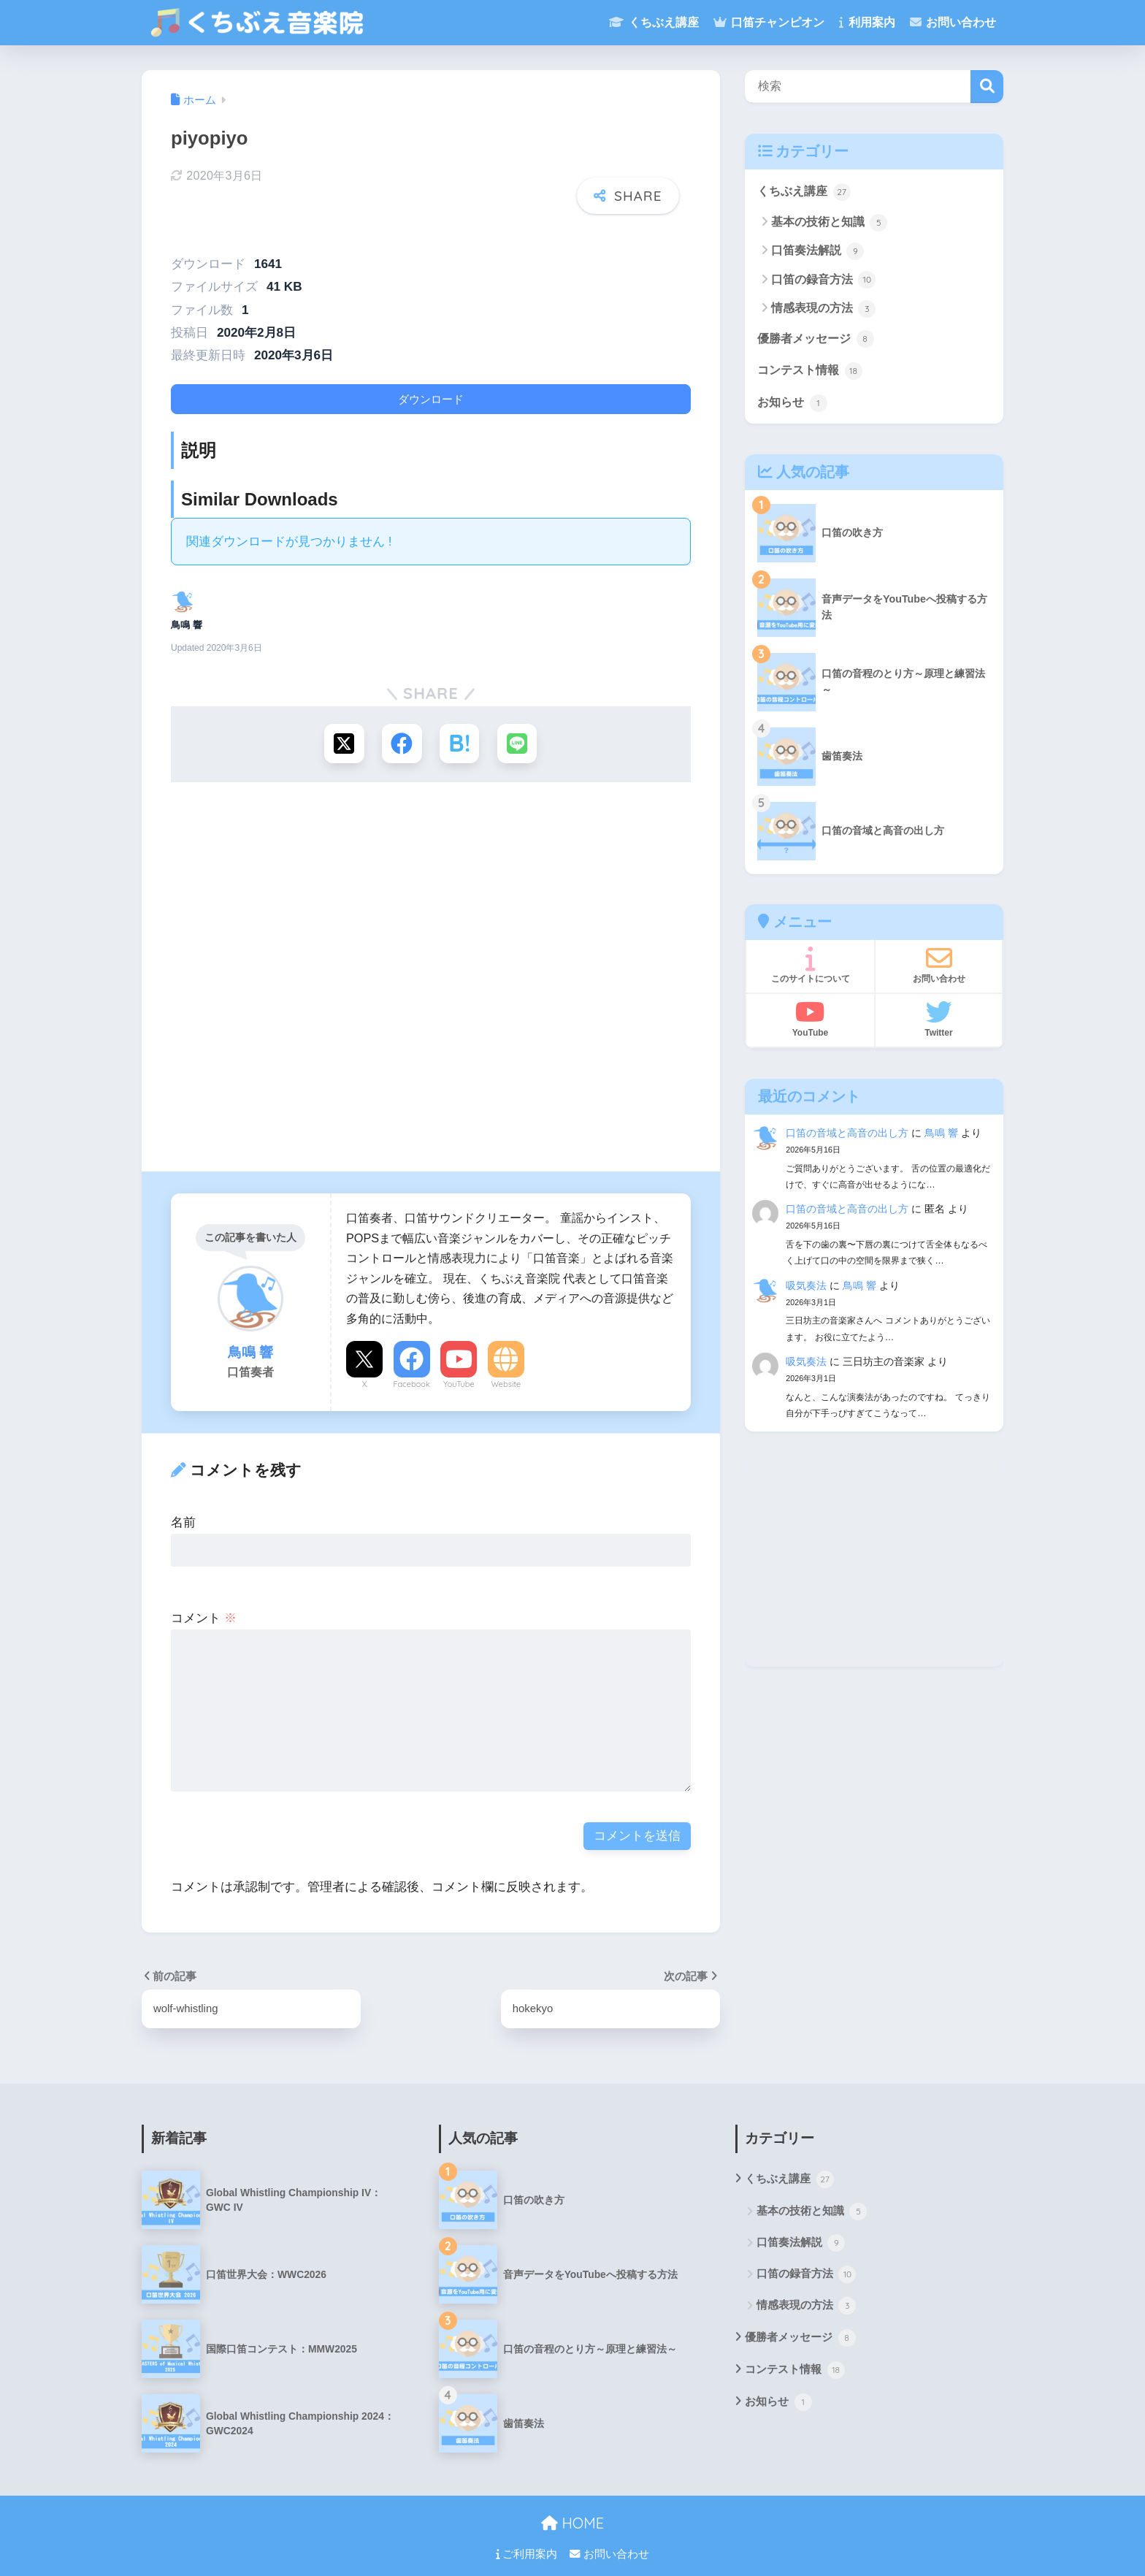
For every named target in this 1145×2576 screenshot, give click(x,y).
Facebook (411, 1362)
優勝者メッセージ (818, 339)
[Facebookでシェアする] (402, 722)
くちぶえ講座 (653, 22)
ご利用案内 (526, 2533)
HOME (572, 2502)
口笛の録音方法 (823, 280)
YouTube (459, 1362)
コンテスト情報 (812, 372)
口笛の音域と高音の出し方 (847, 1136)
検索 (986, 86)
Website (506, 1362)
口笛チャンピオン (768, 22)
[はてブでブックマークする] (460, 722)
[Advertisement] (431, 963)
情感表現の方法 (823, 309)
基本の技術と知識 (829, 223)
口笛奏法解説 (817, 252)
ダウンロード (431, 377)
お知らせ (793, 405)
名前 (183, 1501)
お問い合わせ (953, 22)
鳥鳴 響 (941, 1136)
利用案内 (867, 22)
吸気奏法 (806, 1288)
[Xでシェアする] (343, 722)
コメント (204, 1596)
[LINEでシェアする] (518, 722)
